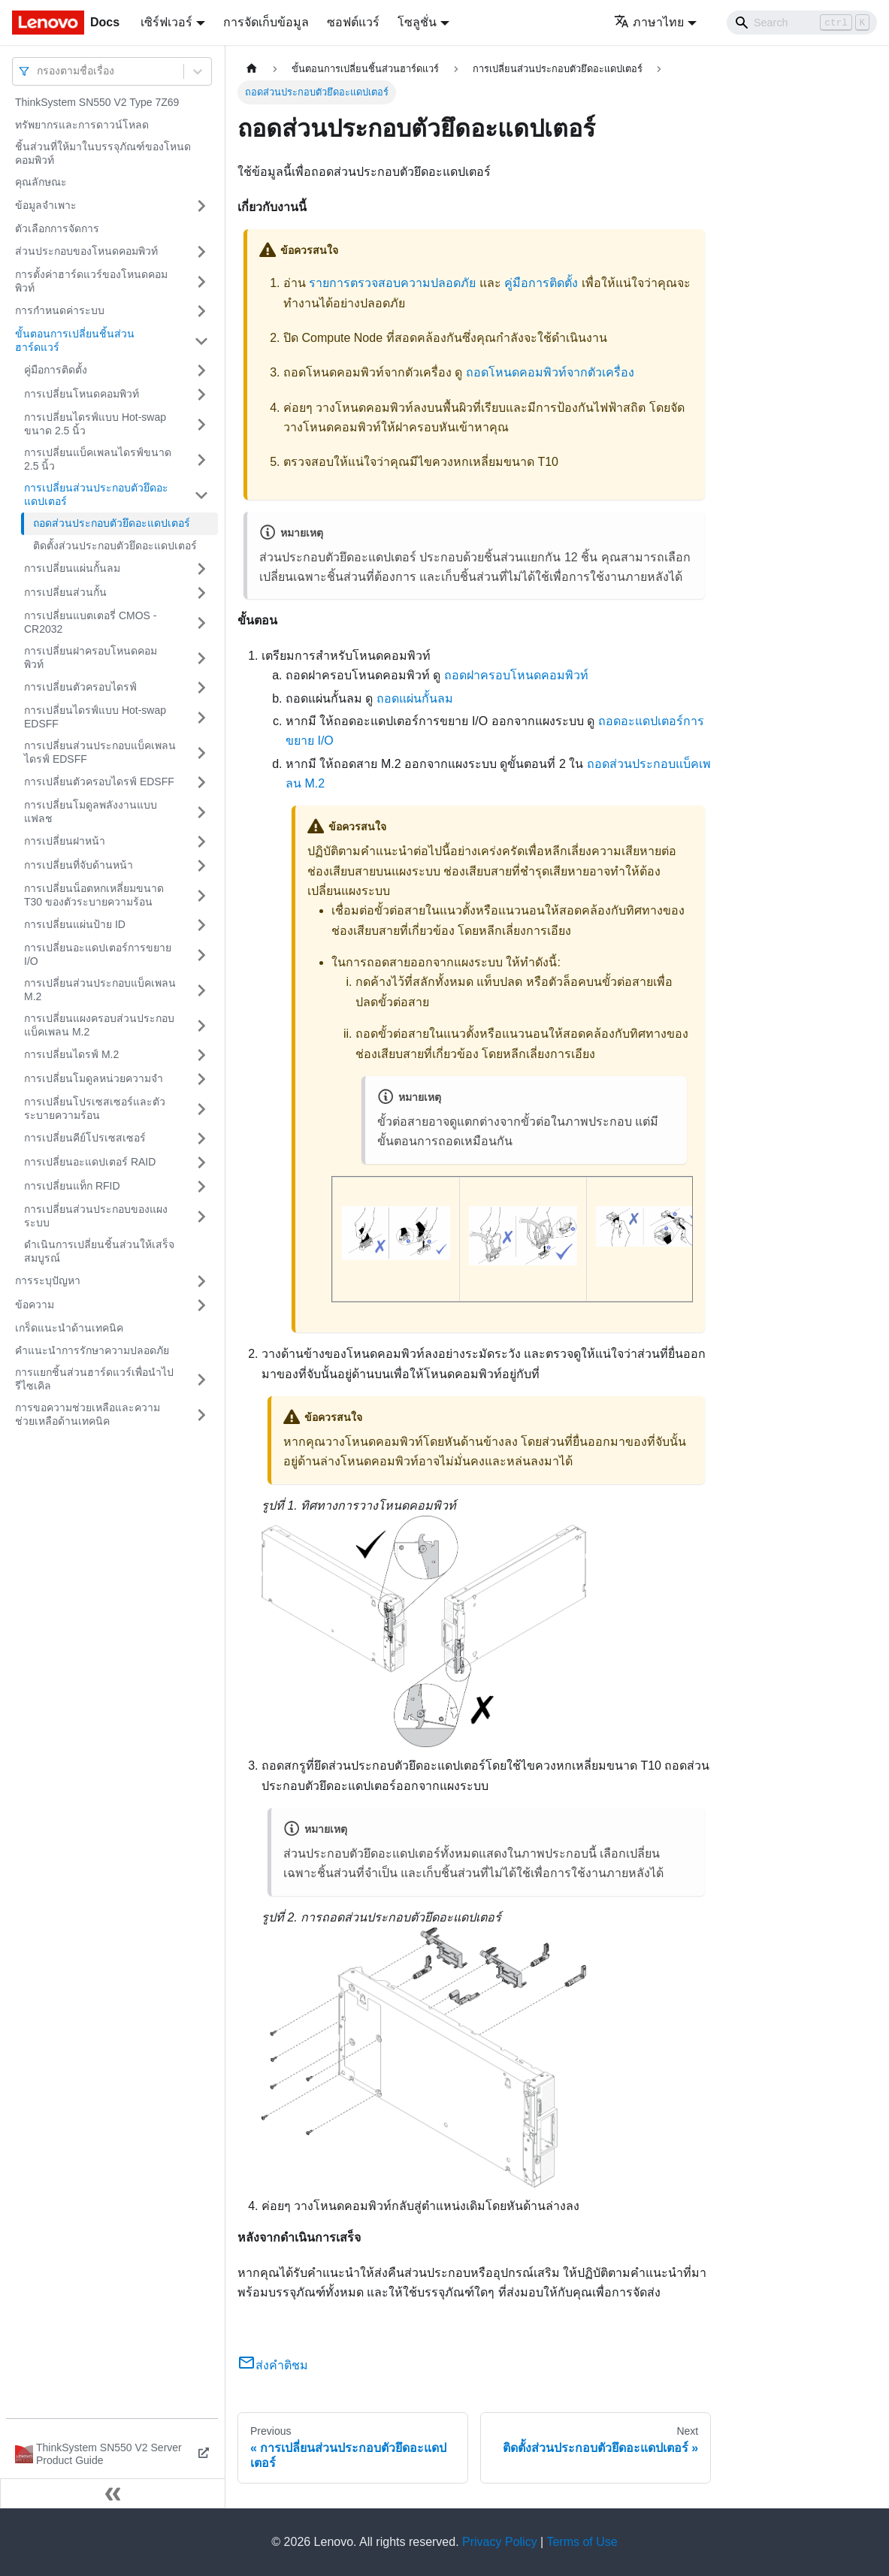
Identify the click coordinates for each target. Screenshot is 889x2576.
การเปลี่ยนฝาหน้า (64, 841)
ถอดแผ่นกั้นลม (414, 698)
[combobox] (38, 71)
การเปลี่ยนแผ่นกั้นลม (72, 568)
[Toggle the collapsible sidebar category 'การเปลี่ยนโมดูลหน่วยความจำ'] (201, 1079)
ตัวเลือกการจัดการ (57, 228)
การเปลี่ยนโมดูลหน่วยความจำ (93, 1078)
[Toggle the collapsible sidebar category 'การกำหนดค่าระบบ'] (201, 311)
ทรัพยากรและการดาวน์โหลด (82, 125)
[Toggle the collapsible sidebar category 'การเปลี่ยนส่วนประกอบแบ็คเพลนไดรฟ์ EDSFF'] (201, 752)
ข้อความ (34, 1305)
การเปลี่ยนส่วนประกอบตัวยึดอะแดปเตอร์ (96, 494)
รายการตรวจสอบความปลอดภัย (392, 283)
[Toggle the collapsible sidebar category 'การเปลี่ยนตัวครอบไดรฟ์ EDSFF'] (201, 782)
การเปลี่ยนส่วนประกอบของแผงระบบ (96, 1216)
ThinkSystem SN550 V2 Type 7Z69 (97, 102)
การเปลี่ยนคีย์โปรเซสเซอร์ (85, 1138)
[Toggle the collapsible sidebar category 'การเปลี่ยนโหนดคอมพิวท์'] (201, 394)
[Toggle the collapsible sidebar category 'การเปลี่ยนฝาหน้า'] (201, 842)
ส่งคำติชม (272, 2365)
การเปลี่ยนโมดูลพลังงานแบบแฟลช (90, 811)
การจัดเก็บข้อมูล (266, 22)
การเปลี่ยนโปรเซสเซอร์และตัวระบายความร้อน (94, 1108)
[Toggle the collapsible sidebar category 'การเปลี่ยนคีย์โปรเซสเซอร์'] (201, 1138)
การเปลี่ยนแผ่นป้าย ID (74, 924)
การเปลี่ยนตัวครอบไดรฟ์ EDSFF (99, 782)
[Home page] (251, 68)
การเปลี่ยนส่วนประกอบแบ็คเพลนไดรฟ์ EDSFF (100, 752)
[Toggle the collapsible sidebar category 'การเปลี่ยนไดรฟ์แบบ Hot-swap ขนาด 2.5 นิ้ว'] (201, 424)
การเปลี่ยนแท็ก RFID (72, 1186)
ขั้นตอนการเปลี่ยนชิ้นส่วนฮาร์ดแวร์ (75, 340)
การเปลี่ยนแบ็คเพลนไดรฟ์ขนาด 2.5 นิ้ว (97, 459)
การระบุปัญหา (47, 1280)
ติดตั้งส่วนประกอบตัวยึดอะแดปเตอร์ (115, 546)
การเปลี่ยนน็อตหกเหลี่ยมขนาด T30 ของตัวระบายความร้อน (94, 895)
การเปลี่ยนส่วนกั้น (65, 592)
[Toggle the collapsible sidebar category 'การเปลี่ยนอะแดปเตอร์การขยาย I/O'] (201, 954)
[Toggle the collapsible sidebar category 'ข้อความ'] (201, 1305)
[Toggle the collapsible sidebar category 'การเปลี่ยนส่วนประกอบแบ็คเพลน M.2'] (201, 990)
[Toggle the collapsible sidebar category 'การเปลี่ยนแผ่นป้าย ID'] (201, 925)
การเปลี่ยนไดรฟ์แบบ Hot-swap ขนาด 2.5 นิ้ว (95, 424)
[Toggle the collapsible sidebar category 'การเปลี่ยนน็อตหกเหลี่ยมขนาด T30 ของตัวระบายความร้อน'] (201, 895)
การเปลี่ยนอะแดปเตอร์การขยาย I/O (97, 954)
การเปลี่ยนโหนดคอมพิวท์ (81, 394)
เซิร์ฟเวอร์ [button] (166, 22)
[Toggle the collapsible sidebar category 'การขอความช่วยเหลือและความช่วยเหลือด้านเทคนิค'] (201, 1414)
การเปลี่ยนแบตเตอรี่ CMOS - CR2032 (90, 622)
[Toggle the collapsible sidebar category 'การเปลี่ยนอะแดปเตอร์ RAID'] (201, 1162)
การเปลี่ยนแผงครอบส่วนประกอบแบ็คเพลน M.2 (99, 1025)
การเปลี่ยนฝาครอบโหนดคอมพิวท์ (90, 657)
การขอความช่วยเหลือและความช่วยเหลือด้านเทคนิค (87, 1414)
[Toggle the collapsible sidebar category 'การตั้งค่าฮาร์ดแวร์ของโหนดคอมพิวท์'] (201, 281)
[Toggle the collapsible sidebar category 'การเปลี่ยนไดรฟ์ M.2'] (201, 1055)
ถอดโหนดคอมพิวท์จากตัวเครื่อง (550, 372)
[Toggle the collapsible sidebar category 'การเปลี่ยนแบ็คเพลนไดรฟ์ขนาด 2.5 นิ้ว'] (201, 459)
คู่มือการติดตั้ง (55, 370)
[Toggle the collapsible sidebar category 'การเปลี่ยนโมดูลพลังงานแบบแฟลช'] (201, 812)
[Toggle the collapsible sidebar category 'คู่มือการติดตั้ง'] (201, 370)
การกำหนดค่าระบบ (59, 310)
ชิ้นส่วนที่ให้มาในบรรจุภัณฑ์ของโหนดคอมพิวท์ (103, 153)
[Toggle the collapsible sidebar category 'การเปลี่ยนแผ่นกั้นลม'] (201, 569)
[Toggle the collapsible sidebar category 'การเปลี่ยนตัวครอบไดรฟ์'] (201, 688)
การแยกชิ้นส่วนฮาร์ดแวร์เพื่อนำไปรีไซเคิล (94, 1379)
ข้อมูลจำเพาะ (46, 205)
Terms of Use (581, 2541)
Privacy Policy (499, 2541)
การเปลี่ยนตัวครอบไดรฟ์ (80, 687)
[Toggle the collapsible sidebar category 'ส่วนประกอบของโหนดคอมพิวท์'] (201, 252)
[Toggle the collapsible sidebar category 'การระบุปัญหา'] (201, 1281)
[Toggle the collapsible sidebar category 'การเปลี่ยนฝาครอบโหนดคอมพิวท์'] (201, 658)
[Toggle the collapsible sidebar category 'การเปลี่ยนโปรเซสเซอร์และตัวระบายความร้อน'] (201, 1108)
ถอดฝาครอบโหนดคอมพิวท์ (516, 675)
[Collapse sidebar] (112, 2493)
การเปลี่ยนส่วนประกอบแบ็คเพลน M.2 (100, 989)
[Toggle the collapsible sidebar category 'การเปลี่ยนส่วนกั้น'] (201, 593)
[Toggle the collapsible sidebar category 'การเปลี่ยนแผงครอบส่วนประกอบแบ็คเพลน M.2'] (201, 1025)
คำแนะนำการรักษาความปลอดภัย (92, 1350)
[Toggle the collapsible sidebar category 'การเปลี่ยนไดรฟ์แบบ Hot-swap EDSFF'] (201, 717)
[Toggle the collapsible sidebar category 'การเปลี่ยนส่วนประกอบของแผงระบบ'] (201, 1216)
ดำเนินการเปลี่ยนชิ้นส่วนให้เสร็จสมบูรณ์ (99, 1251)
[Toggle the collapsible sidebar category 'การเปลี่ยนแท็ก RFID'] (201, 1187)
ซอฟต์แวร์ (353, 22)
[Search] (802, 23)
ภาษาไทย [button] (649, 22)
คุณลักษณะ (41, 182)
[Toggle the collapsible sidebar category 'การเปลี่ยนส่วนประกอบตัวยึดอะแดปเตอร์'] (201, 494)
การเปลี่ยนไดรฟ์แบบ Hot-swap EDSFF (95, 717)
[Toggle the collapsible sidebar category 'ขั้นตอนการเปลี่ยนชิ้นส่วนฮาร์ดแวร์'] (201, 340)
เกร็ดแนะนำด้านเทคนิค (69, 1328)
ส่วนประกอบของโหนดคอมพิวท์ (86, 251)
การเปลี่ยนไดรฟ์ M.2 (71, 1054)
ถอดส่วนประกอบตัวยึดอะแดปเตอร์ (111, 523)
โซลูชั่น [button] (417, 22)
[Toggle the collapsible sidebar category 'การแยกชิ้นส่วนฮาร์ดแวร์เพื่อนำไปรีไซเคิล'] (201, 1379)
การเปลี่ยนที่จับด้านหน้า (78, 865)
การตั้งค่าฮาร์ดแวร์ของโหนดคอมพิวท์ (91, 281)
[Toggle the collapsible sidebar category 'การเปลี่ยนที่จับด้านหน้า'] (201, 866)
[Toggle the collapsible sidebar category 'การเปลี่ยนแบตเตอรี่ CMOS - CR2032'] (201, 622)
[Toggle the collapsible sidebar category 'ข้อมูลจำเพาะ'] (201, 206)
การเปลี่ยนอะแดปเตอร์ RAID (90, 1162)
